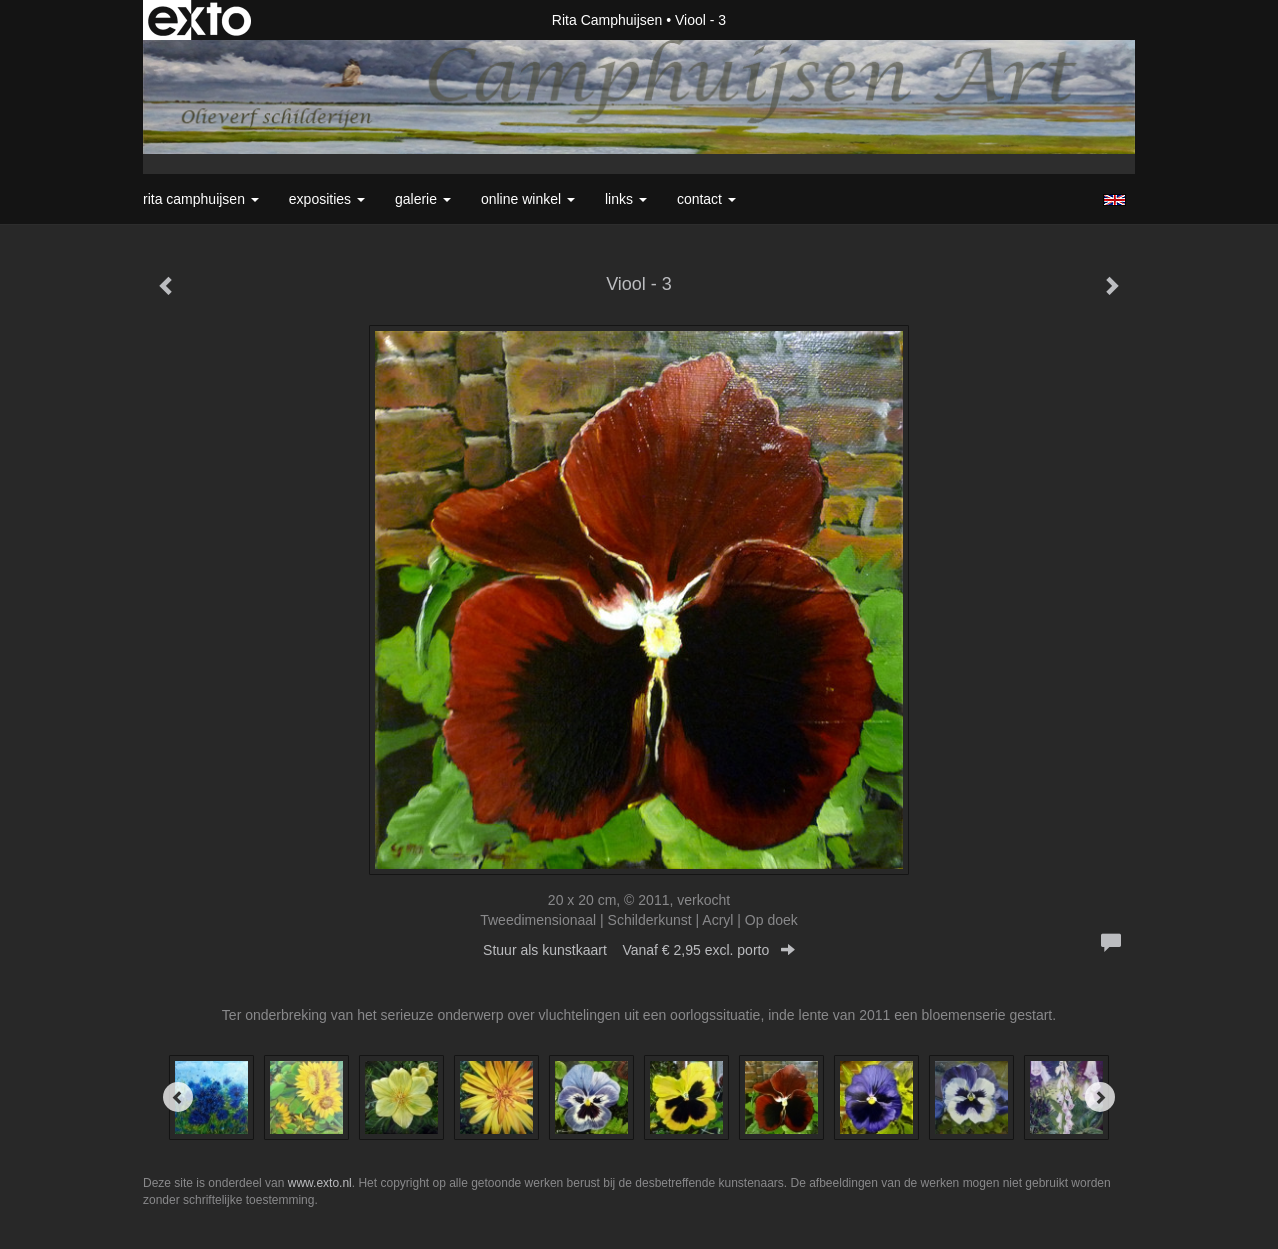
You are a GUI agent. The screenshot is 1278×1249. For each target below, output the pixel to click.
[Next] (1100, 1097)
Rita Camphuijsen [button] (201, 199)
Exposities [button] (327, 199)
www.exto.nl (320, 1183)
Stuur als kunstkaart (639, 950)
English (1114, 200)
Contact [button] (706, 199)
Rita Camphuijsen (607, 20)
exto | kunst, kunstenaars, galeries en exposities (199, 20)
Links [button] (626, 199)
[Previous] (178, 1097)
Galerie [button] (423, 199)
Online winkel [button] (528, 199)
